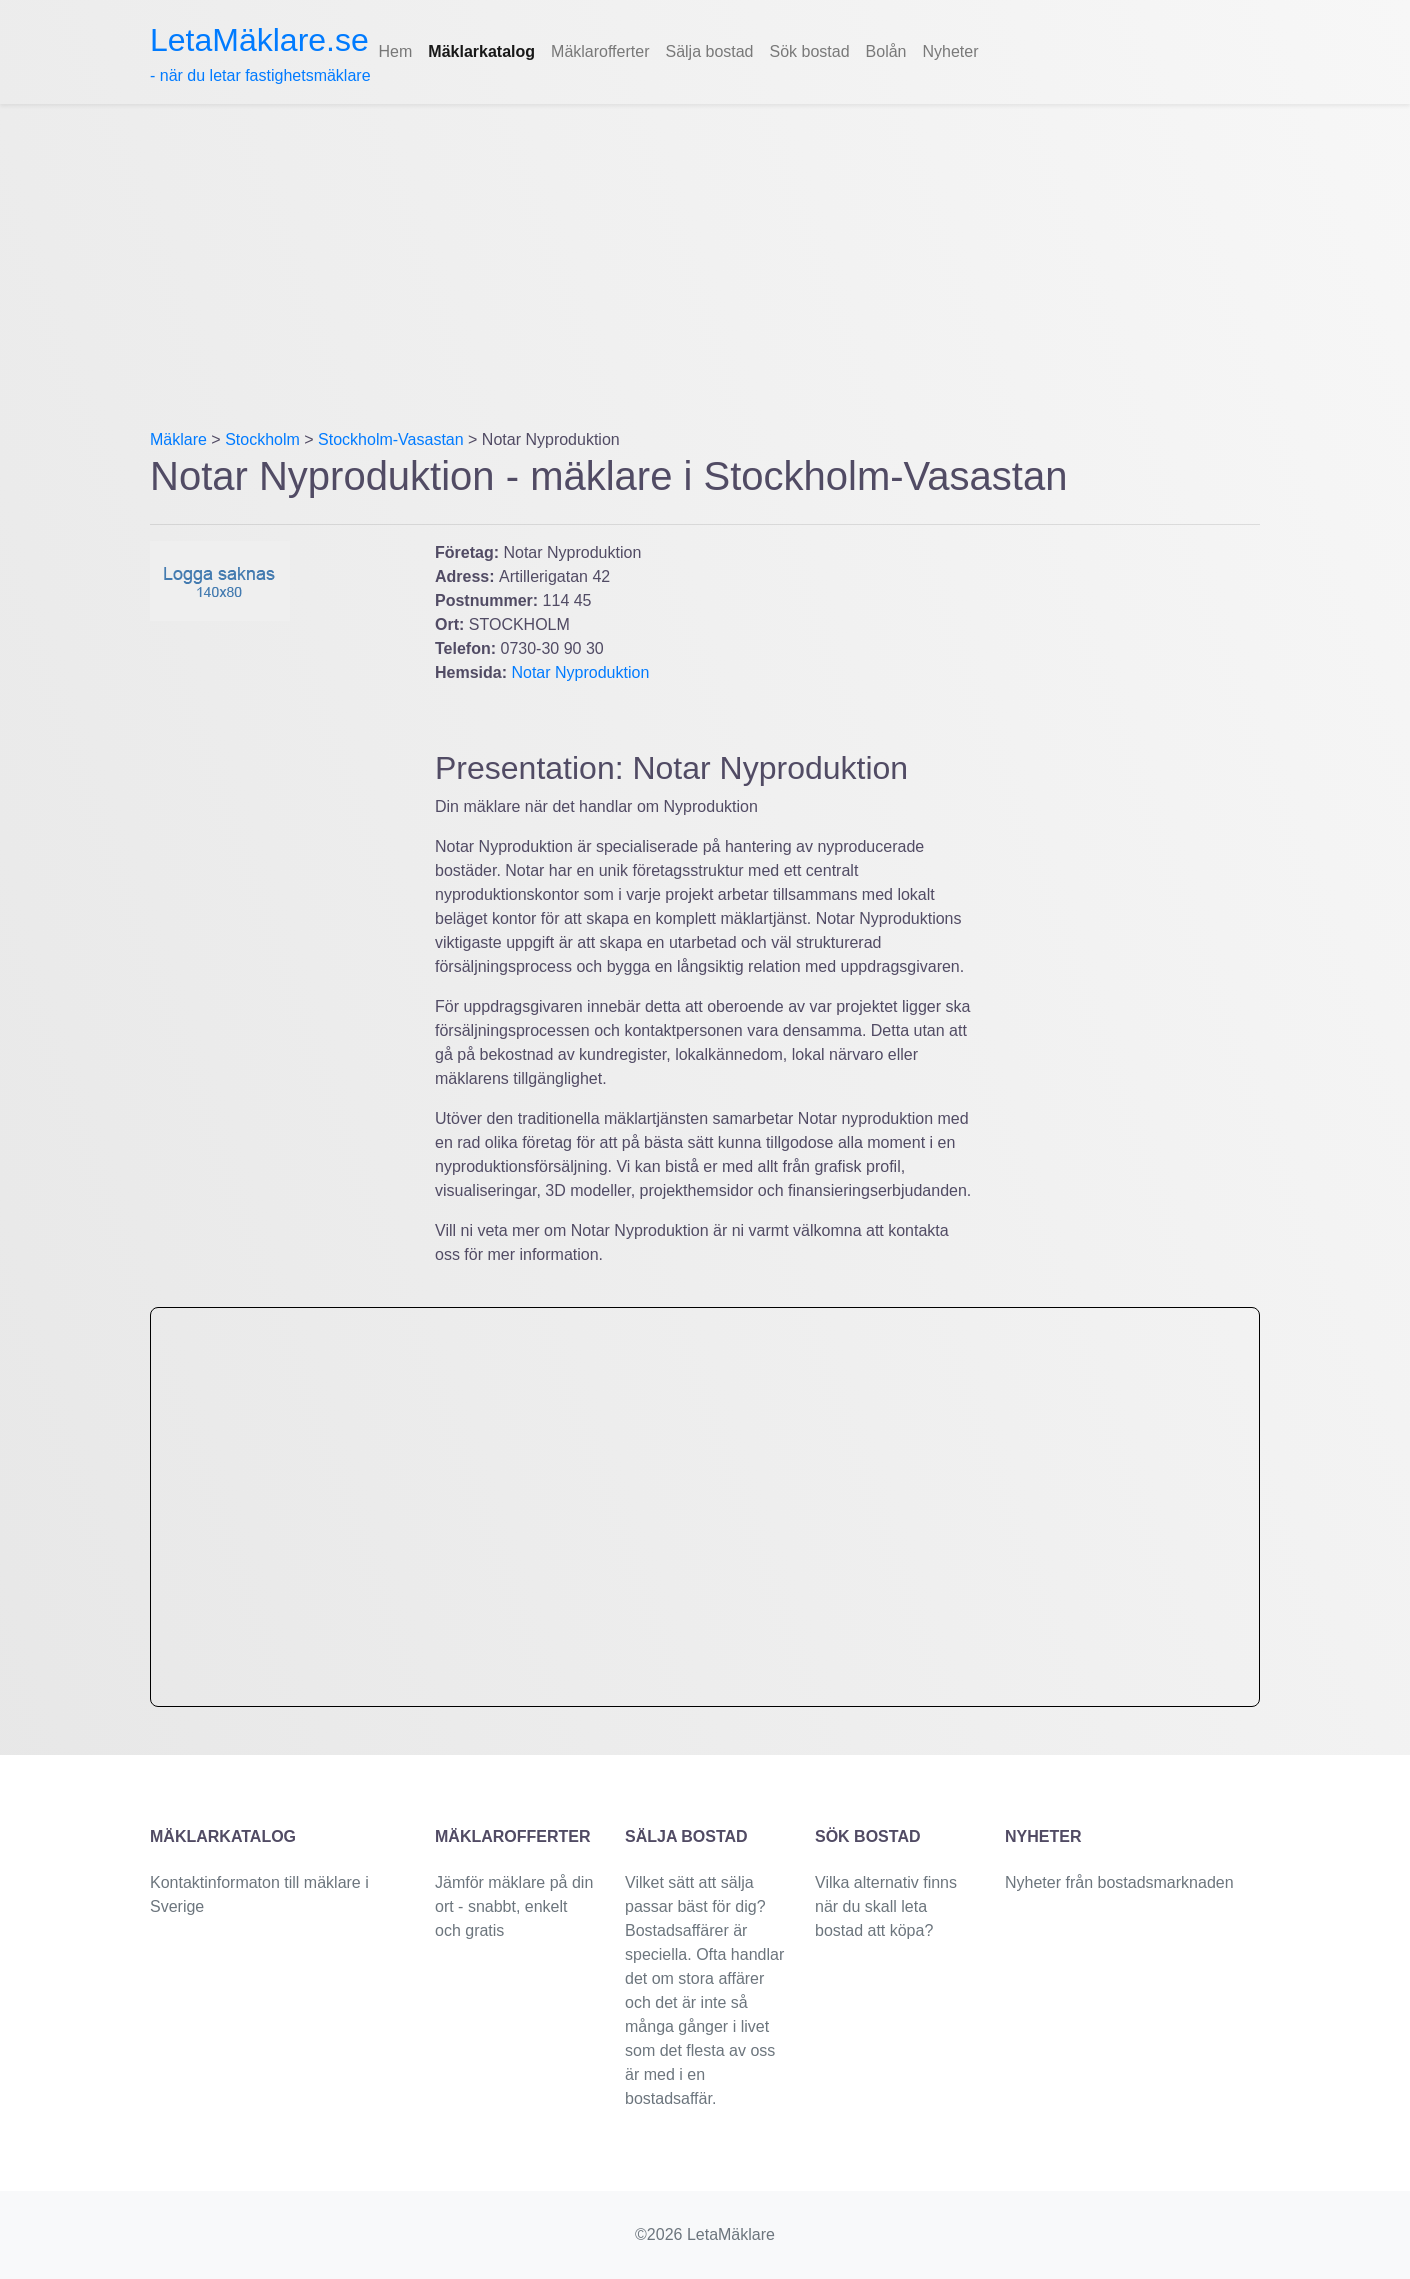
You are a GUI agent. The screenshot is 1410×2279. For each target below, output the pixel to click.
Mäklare (178, 439)
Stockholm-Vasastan (391, 439)
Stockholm (262, 439)
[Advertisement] (705, 254)
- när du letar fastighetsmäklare (260, 53)
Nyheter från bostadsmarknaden (1119, 1882)
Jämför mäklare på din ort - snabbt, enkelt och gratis (514, 1906)
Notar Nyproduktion (580, 672)
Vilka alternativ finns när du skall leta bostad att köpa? (886, 1906)
